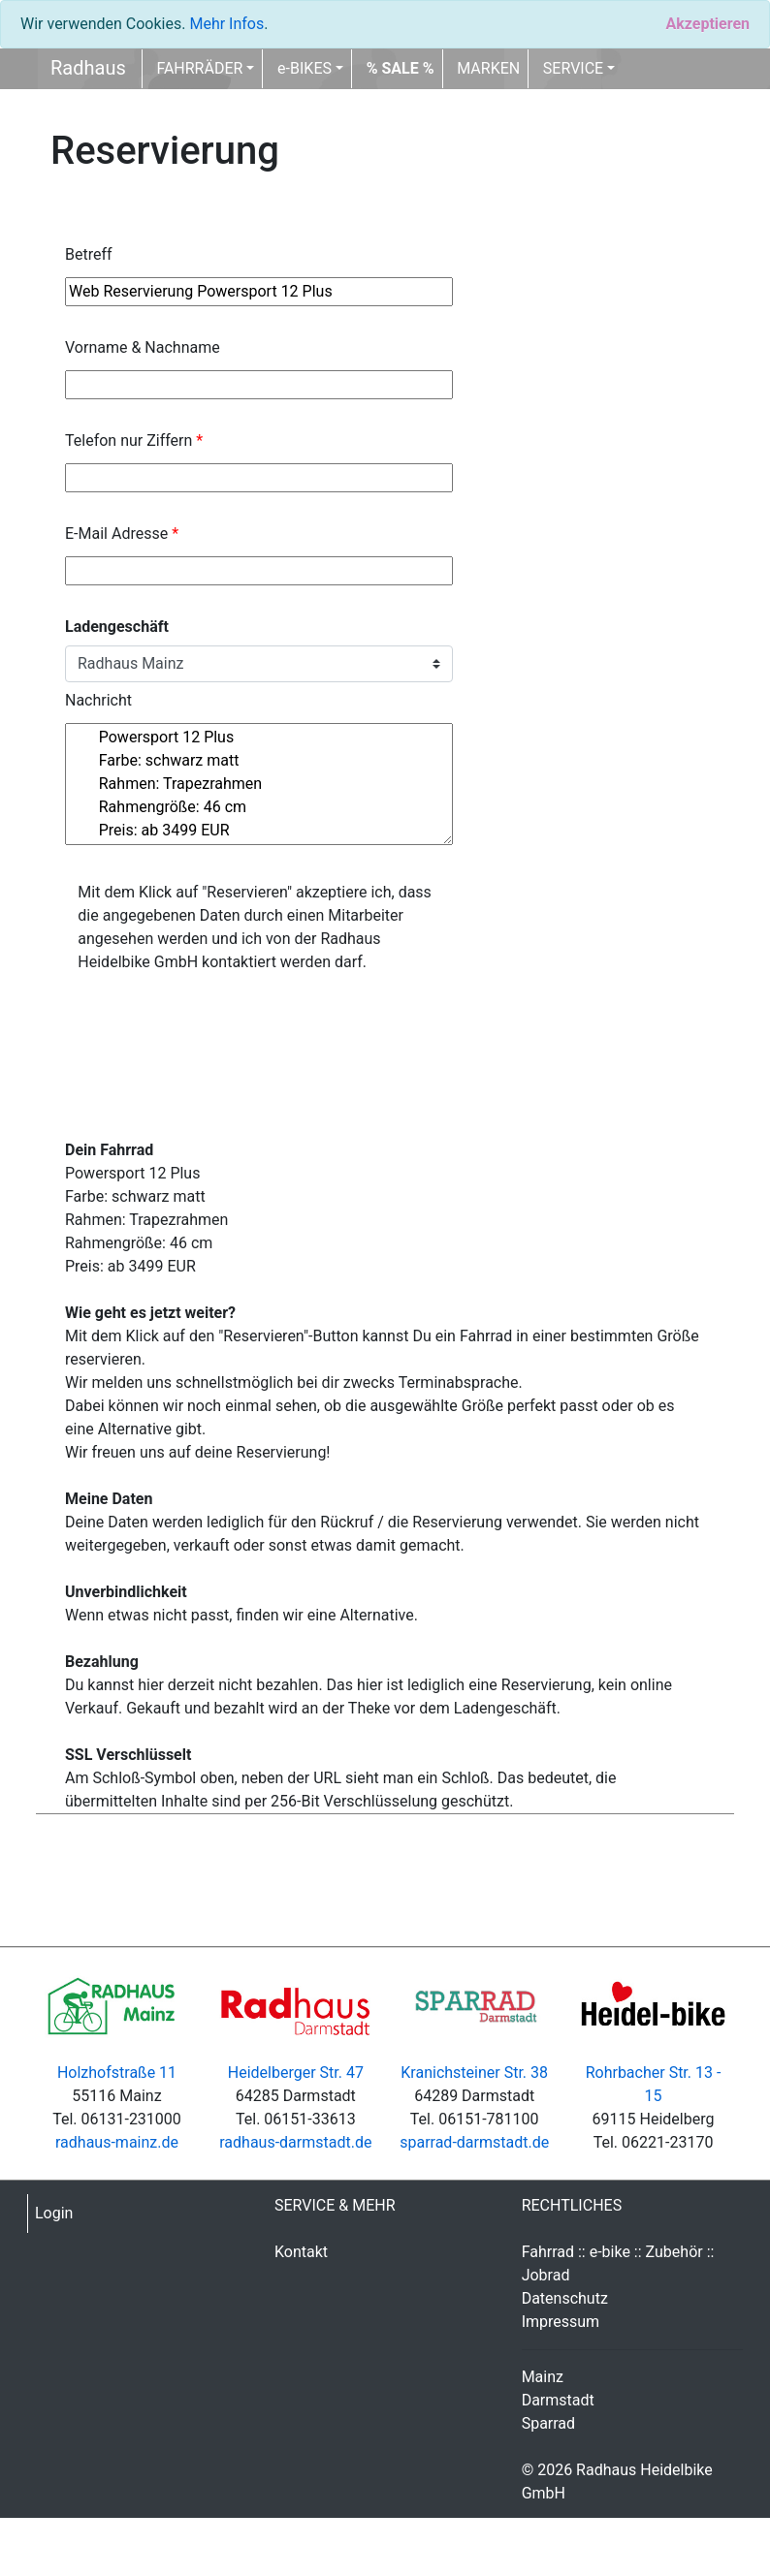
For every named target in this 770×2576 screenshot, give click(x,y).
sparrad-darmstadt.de (474, 2142)
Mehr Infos (226, 24)
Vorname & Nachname (142, 347)
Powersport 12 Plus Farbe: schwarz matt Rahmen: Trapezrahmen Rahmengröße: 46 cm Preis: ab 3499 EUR (259, 784)
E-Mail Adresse (121, 533)
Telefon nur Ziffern (134, 440)
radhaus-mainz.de (116, 2142)
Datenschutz (565, 2298)
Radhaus (88, 67)
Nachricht (98, 700)
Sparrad (548, 2423)
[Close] (707, 24)
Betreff (88, 254)
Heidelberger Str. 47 (296, 2072)
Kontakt (301, 2252)
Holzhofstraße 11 (116, 2072)
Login (54, 2213)
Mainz (542, 2377)
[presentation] (212, 1025)
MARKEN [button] (488, 68)
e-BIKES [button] (304, 68)
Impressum (561, 2321)
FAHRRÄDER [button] (199, 68)
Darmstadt (558, 2400)
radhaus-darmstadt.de (295, 2142)
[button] (400, 68)
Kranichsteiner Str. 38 (474, 2072)
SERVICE (573, 68)
